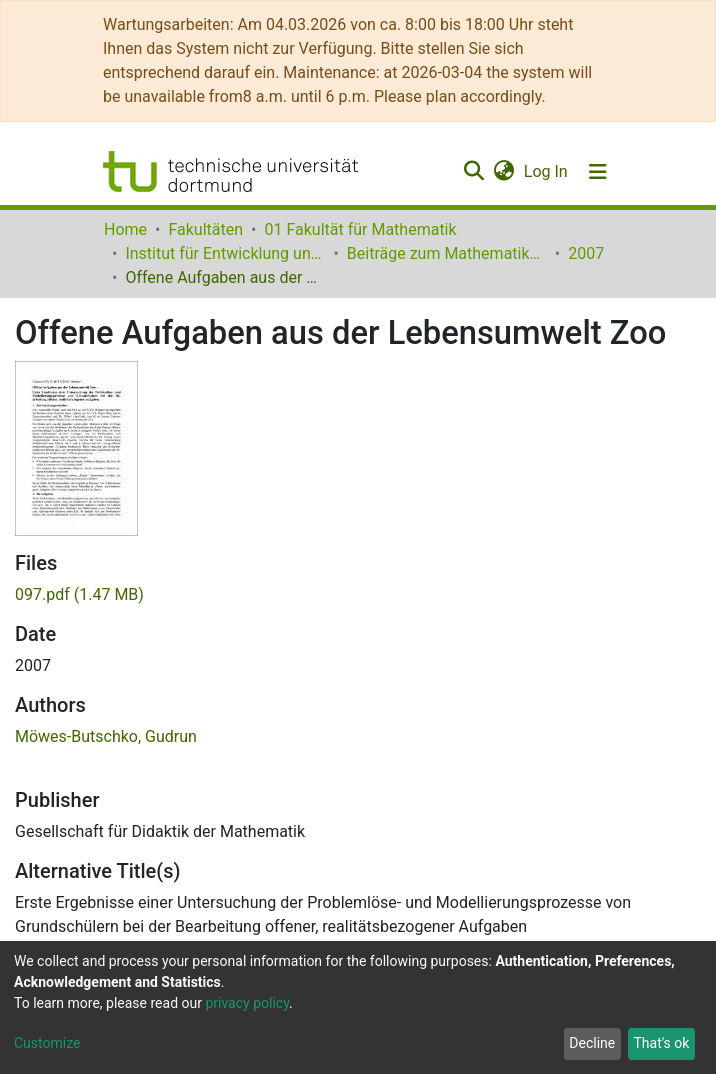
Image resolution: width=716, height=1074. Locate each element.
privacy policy (247, 1003)
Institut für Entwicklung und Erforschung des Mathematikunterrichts (225, 253)
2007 (586, 253)
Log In (547, 171)
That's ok (661, 1043)
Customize (47, 1043)
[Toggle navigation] (598, 172)
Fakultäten (205, 229)
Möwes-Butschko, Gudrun (106, 736)
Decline (592, 1043)
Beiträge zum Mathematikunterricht (447, 253)
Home (125, 229)
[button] (503, 172)
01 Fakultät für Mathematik (360, 229)
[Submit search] (473, 172)
